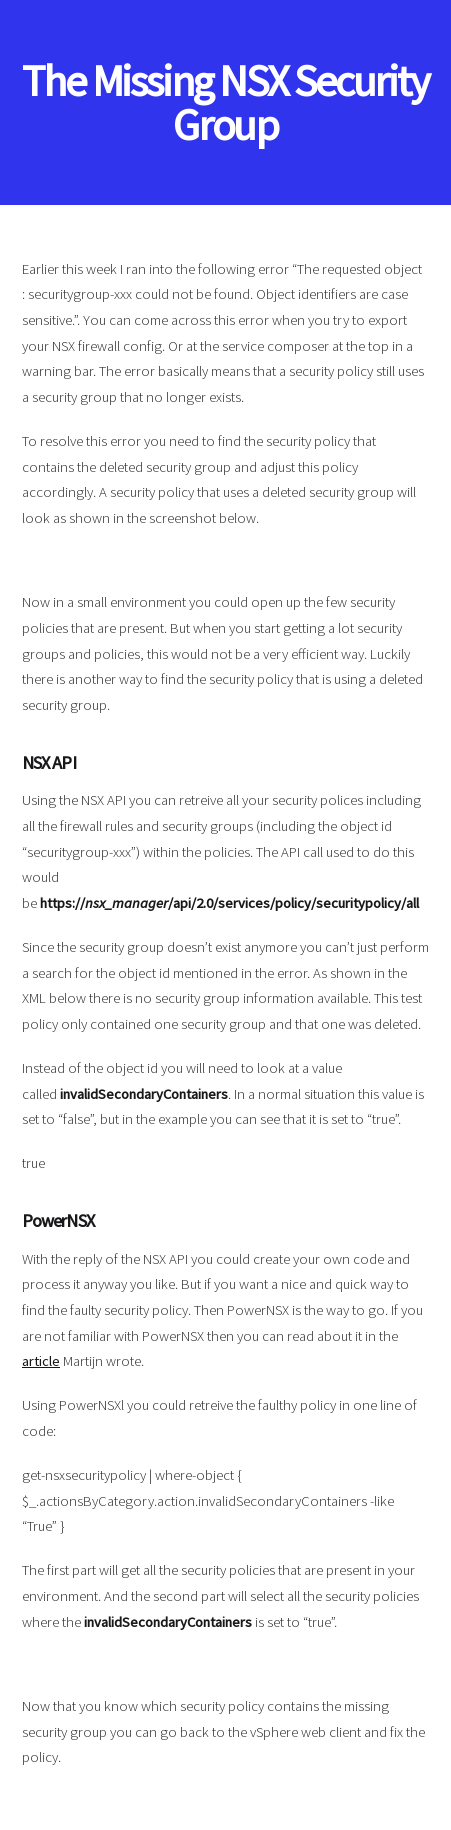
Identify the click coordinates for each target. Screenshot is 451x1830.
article (41, 1361)
